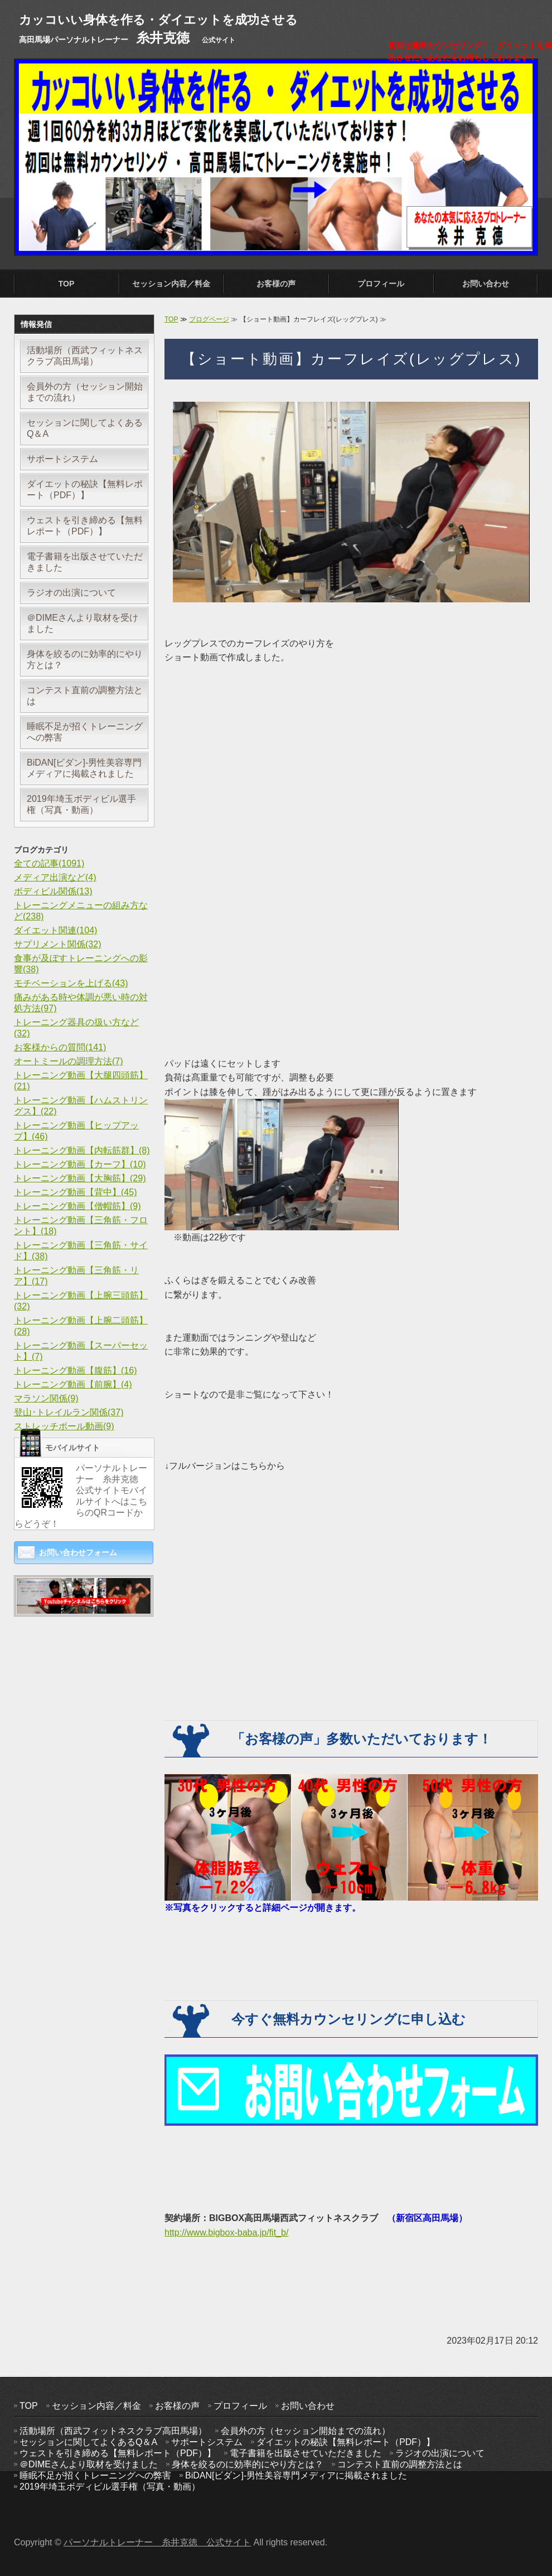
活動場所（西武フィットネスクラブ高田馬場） (85, 355)
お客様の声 (276, 283)
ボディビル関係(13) (53, 891)
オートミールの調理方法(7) (68, 1061)
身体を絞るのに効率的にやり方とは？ (85, 659)
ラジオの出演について (71, 592)
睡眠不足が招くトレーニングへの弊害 (85, 732)
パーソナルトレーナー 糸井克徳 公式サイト (157, 2542)
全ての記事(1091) (49, 863)
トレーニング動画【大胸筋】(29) (80, 1178)
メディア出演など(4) (55, 877)
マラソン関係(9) (46, 1398)
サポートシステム (62, 459)
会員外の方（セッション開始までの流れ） (85, 392)
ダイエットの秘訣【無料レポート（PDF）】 (85, 489)
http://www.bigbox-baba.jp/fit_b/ (226, 2232)
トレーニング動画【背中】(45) (75, 1192)
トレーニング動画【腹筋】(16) (75, 1370)
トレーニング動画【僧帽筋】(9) (77, 1206)
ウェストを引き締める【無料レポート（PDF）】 (85, 525)
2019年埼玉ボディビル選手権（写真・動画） (81, 804)
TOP (67, 283)
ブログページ (209, 319)
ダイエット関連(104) (55, 930)
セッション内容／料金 (171, 283)
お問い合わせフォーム (78, 1552)
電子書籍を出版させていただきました (85, 562)
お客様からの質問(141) (60, 1047)
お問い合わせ (485, 283)
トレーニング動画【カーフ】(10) (80, 1164)
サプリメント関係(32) (57, 944)
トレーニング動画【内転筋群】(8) (82, 1150)
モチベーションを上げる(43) (71, 983)
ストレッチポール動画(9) (64, 1426)
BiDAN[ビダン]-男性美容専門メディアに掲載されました (84, 768)
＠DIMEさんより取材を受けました (82, 623)
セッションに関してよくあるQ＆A (85, 428)
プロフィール (380, 283)
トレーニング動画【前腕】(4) (73, 1384)
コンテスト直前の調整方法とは (85, 695)
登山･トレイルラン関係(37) (68, 1412)
